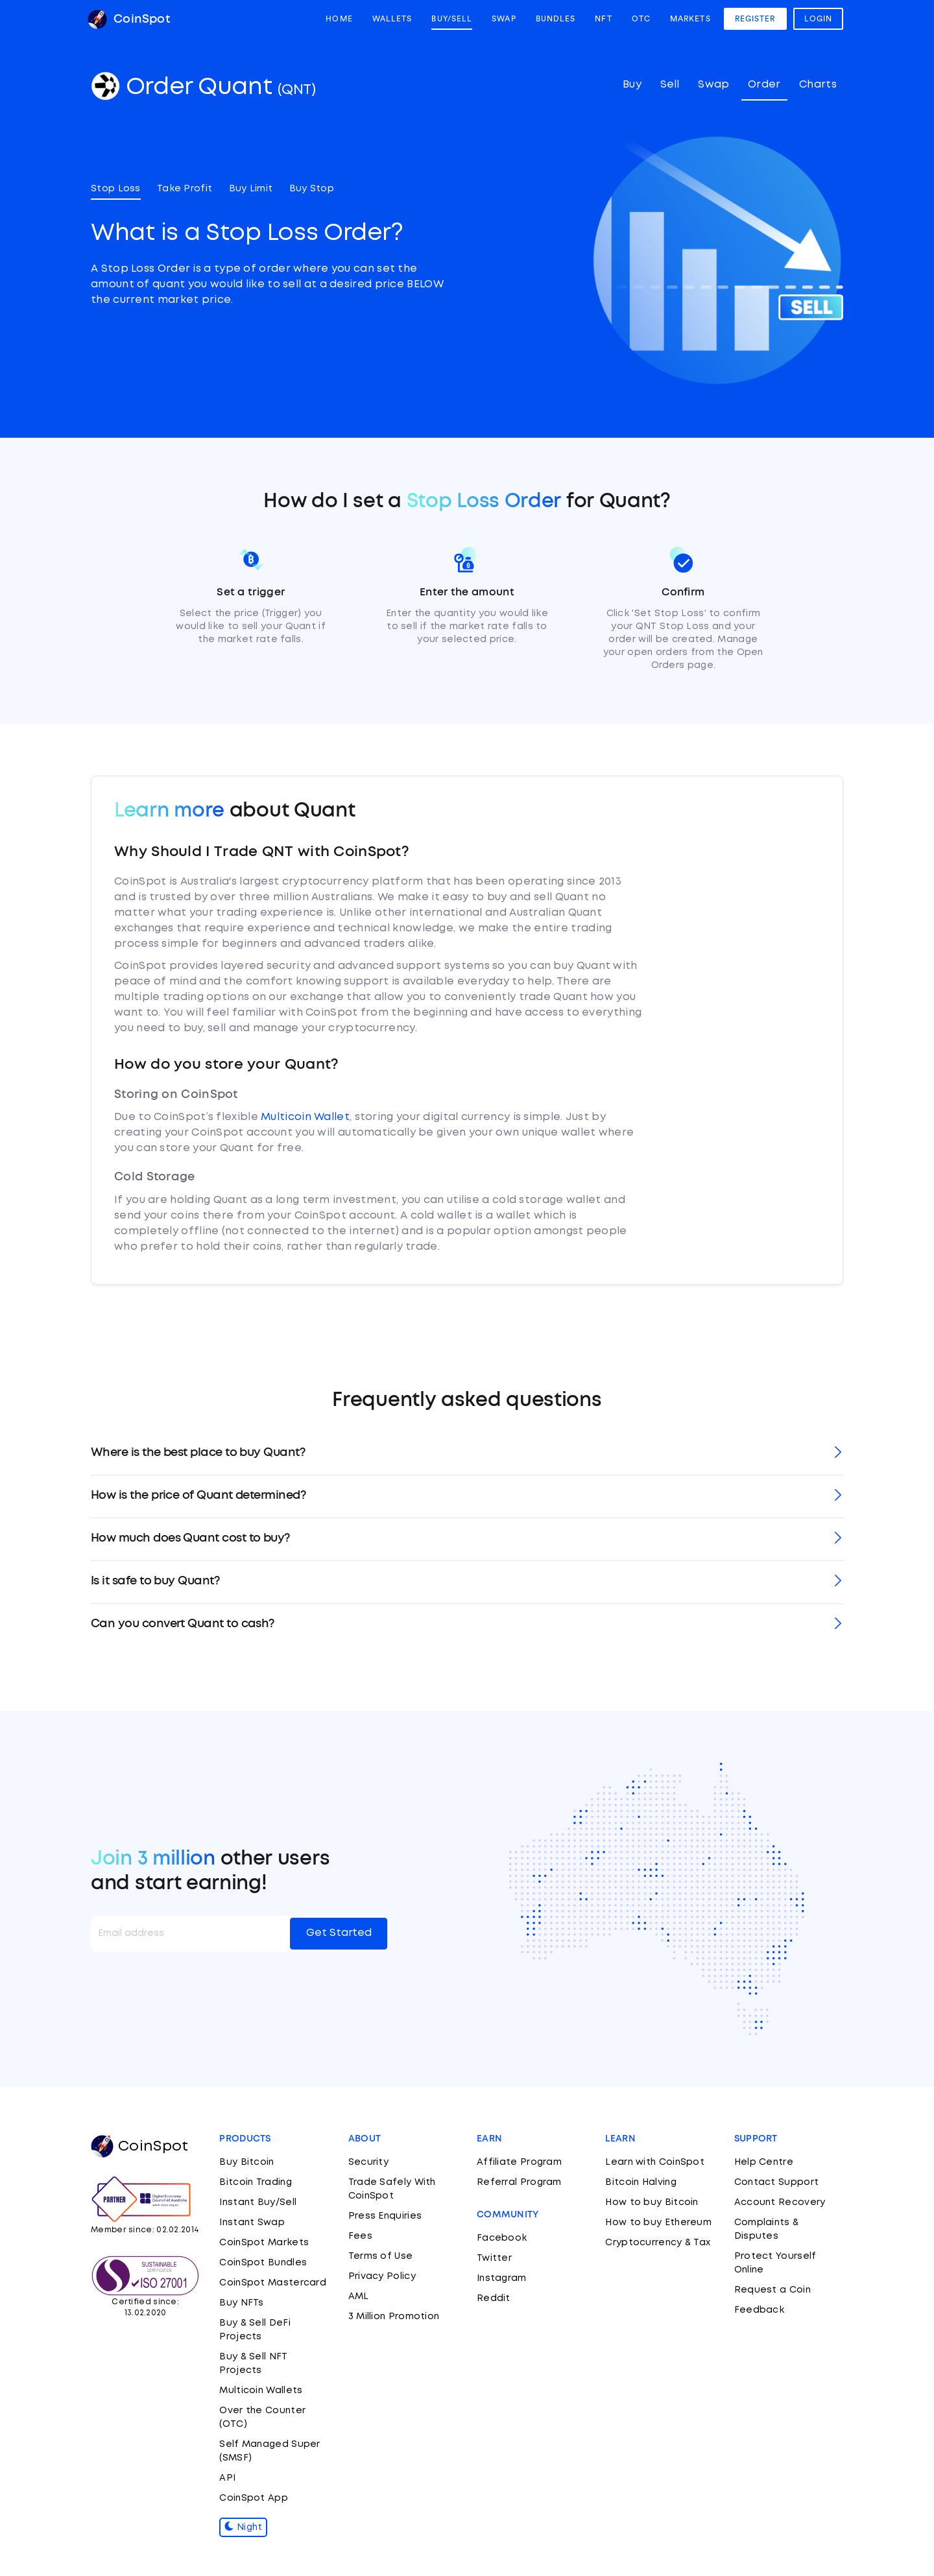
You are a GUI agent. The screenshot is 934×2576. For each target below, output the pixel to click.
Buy (632, 84)
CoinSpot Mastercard (272, 2283)
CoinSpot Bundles (263, 2263)
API (227, 2478)
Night (243, 2527)
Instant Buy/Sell (257, 2202)
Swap (504, 19)
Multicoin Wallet (305, 1117)
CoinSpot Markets (264, 2243)
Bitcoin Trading (255, 2182)
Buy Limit (251, 189)
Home (339, 19)
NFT (603, 19)
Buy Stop (311, 189)
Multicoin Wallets (260, 2390)
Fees (360, 2236)
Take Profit (184, 189)
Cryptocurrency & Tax (657, 2243)
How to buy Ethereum (658, 2222)
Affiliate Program (519, 2162)
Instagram (502, 2278)
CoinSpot (129, 19)
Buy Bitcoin (246, 2162)
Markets (690, 19)
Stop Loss (116, 189)
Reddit (493, 2298)
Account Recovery (780, 2202)
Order (764, 84)
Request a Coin (772, 2290)
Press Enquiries (385, 2216)
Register (755, 19)
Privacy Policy (382, 2276)
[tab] (467, 1454)
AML (358, 2296)
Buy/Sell (451, 19)
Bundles (556, 19)
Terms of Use (380, 2256)
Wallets (392, 19)
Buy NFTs (241, 2303)
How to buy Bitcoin (651, 2202)
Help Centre (763, 2162)
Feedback (759, 2310)
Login (818, 19)
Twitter (494, 2258)
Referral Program (519, 2182)
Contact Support (776, 2182)
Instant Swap (252, 2222)
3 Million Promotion (394, 2316)
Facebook (502, 2238)
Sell (670, 84)
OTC (641, 19)
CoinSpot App (253, 2498)
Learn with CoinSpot (654, 2162)
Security (368, 2162)
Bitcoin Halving (641, 2182)
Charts (818, 84)
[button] (467, 1454)
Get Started (339, 1933)
